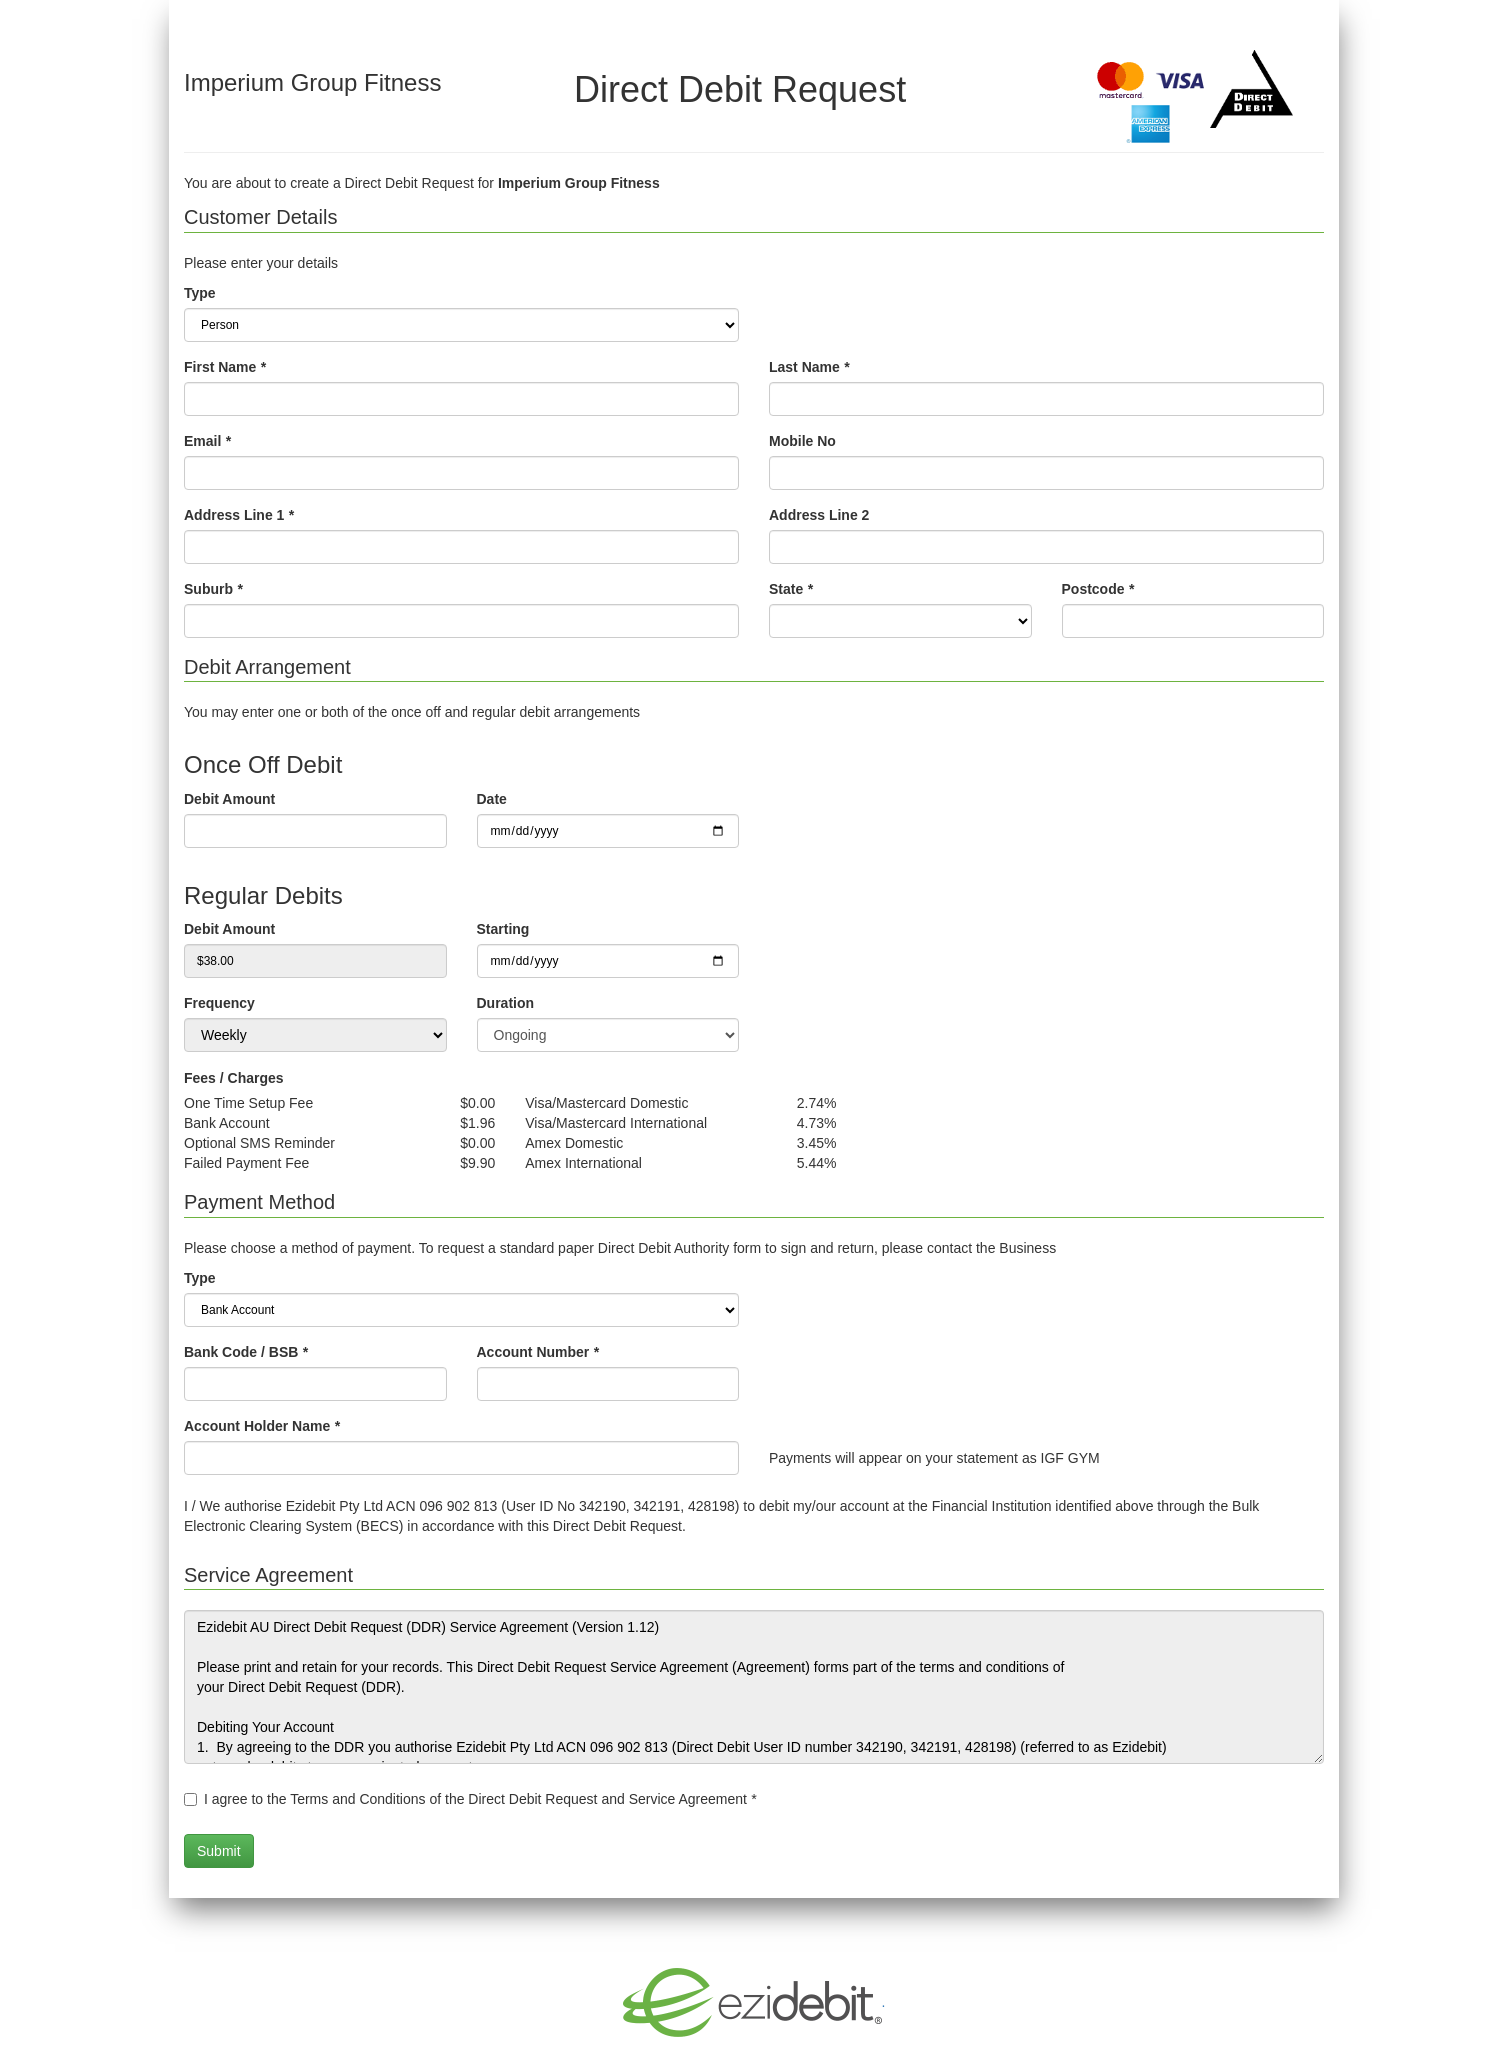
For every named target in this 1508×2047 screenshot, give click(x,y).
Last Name (809, 367)
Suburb (213, 589)
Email (207, 441)
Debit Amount (229, 799)
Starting (503, 929)
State (791, 589)
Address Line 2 (819, 515)
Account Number (538, 1352)
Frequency (219, 1003)
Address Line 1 (239, 515)
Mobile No (802, 441)
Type (200, 293)
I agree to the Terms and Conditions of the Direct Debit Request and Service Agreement (480, 1799)
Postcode (1098, 589)
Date (492, 799)
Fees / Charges (234, 1078)
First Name (225, 367)
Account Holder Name (262, 1426)
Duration (506, 1003)
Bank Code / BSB (246, 1352)
